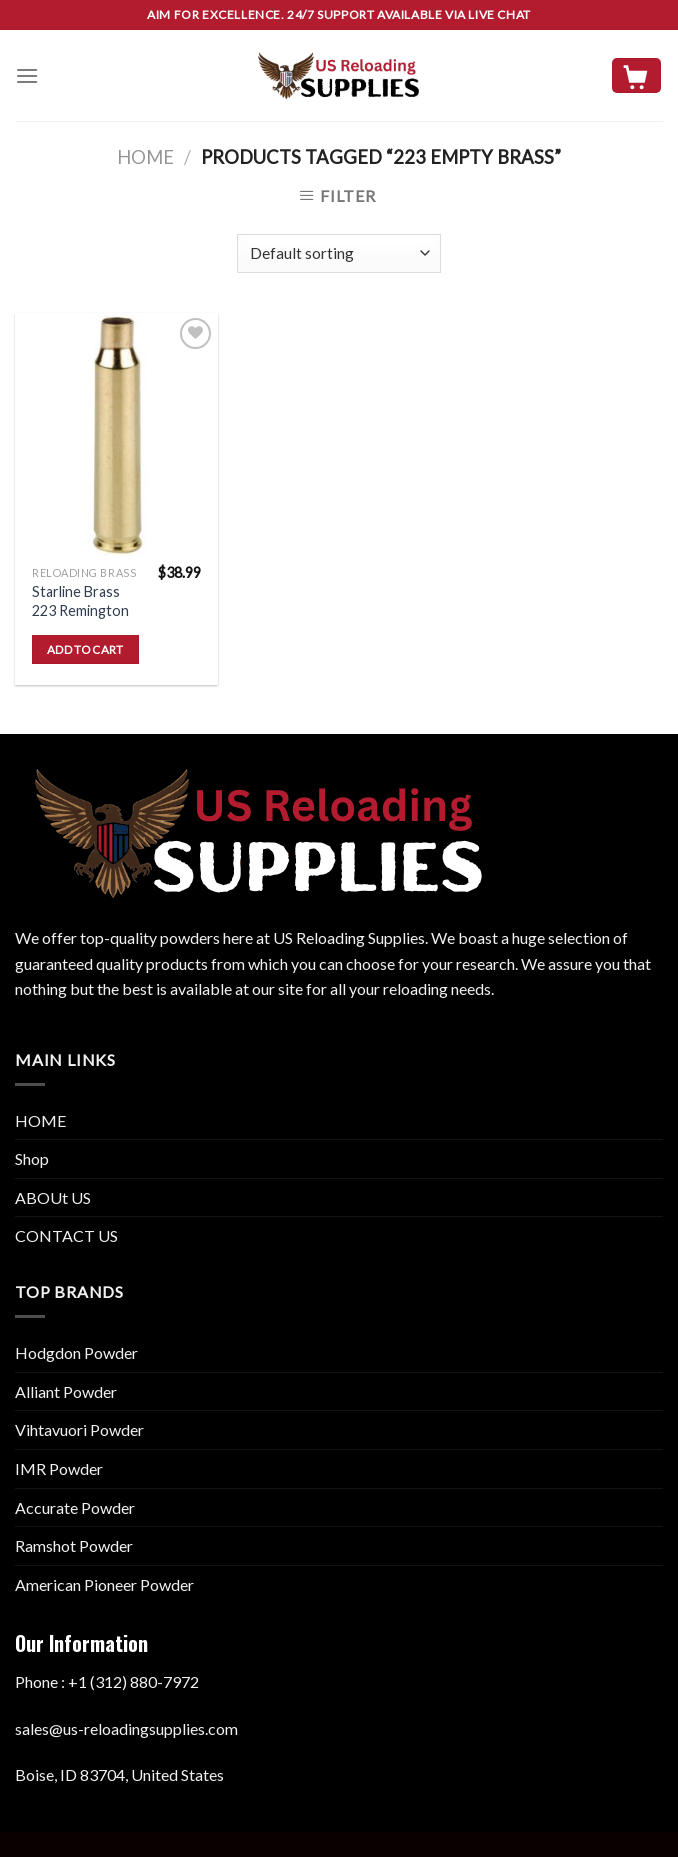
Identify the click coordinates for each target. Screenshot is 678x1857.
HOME (40, 1120)
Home (145, 157)
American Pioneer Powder (104, 1584)
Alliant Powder (66, 1391)
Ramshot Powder (74, 1545)
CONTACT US (66, 1235)
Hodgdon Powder (76, 1352)
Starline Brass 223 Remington (80, 601)
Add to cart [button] (85, 649)
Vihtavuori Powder (79, 1429)
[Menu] (27, 75)
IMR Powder (59, 1468)
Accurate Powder (75, 1507)
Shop (32, 1158)
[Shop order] (338, 253)
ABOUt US (53, 1197)
